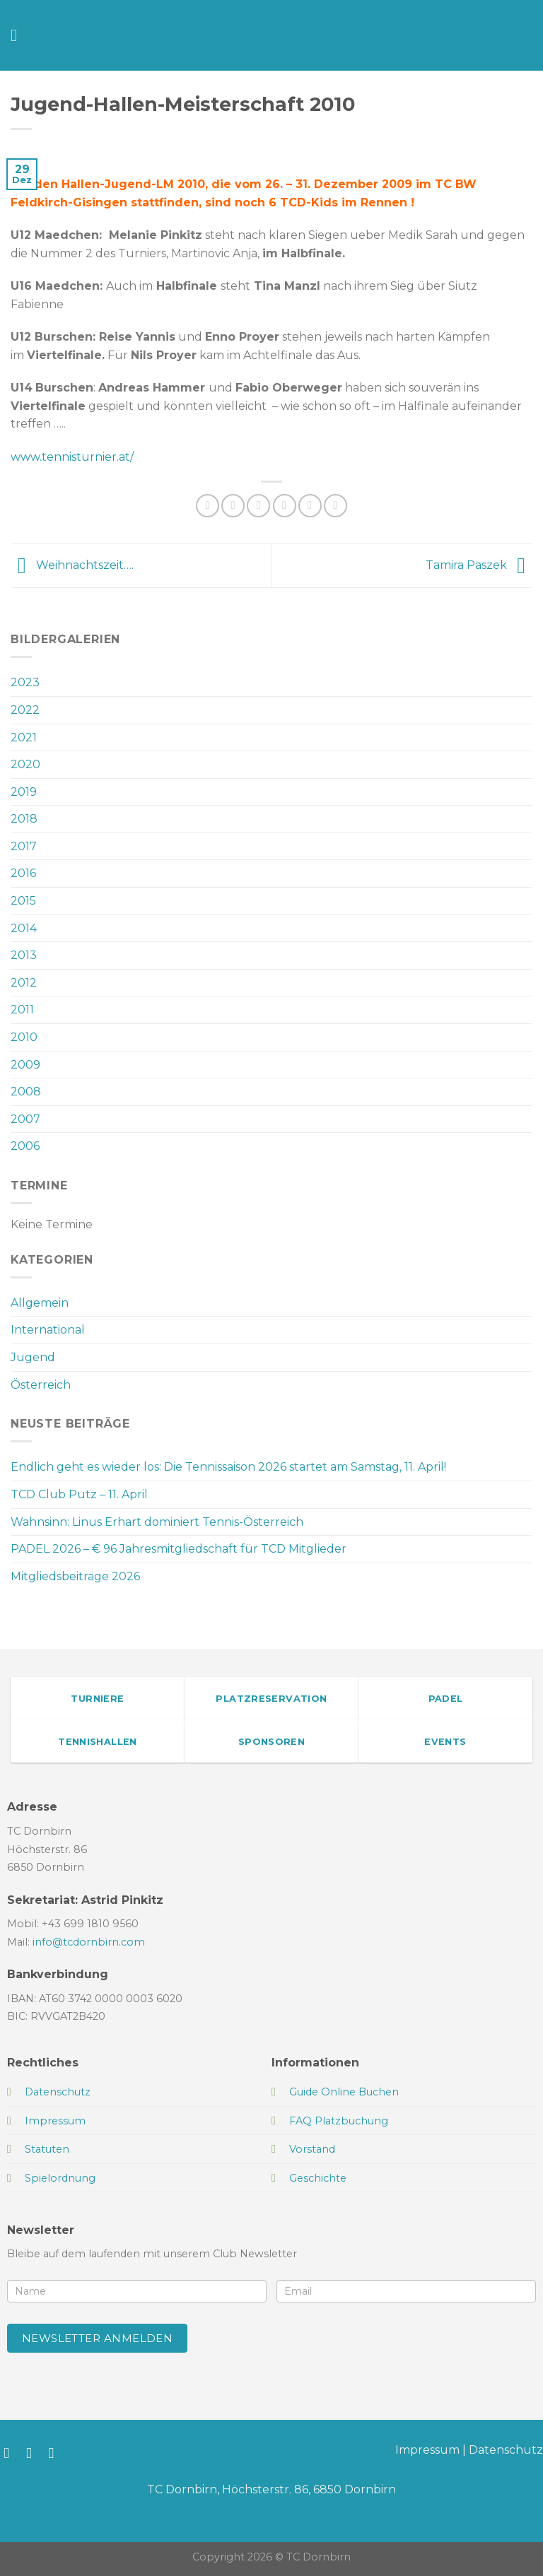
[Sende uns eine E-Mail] (56, 2453)
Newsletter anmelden (97, 2338)
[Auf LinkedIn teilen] (335, 505)
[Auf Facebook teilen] (233, 505)
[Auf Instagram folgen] (33, 2453)
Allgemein (40, 1303)
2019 (24, 792)
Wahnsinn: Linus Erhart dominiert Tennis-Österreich (157, 1522)
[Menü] (19, 35)
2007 (25, 1119)
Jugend (33, 1357)
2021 (24, 737)
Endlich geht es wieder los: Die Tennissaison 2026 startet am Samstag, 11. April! (228, 1467)
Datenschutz (506, 2450)
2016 (23, 873)
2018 (24, 818)
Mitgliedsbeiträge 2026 (75, 1576)
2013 (24, 955)
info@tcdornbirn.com (89, 1942)
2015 (23, 900)
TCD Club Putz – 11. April (79, 1494)
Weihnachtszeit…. (72, 565)
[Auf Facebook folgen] (11, 2453)
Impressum (427, 2450)
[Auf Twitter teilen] (258, 505)
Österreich (41, 1385)
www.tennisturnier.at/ (72, 457)
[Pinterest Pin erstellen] (310, 505)
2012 (24, 982)
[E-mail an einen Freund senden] (284, 505)
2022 (25, 710)
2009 (25, 1064)
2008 (26, 1091)
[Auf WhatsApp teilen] (207, 505)
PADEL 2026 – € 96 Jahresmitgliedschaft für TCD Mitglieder (178, 1548)
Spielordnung (60, 2178)
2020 (25, 764)
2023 (25, 682)
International (48, 1329)
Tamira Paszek (479, 565)
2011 (22, 1009)
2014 (24, 928)
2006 (25, 1146)
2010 (24, 1037)
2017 (24, 846)
